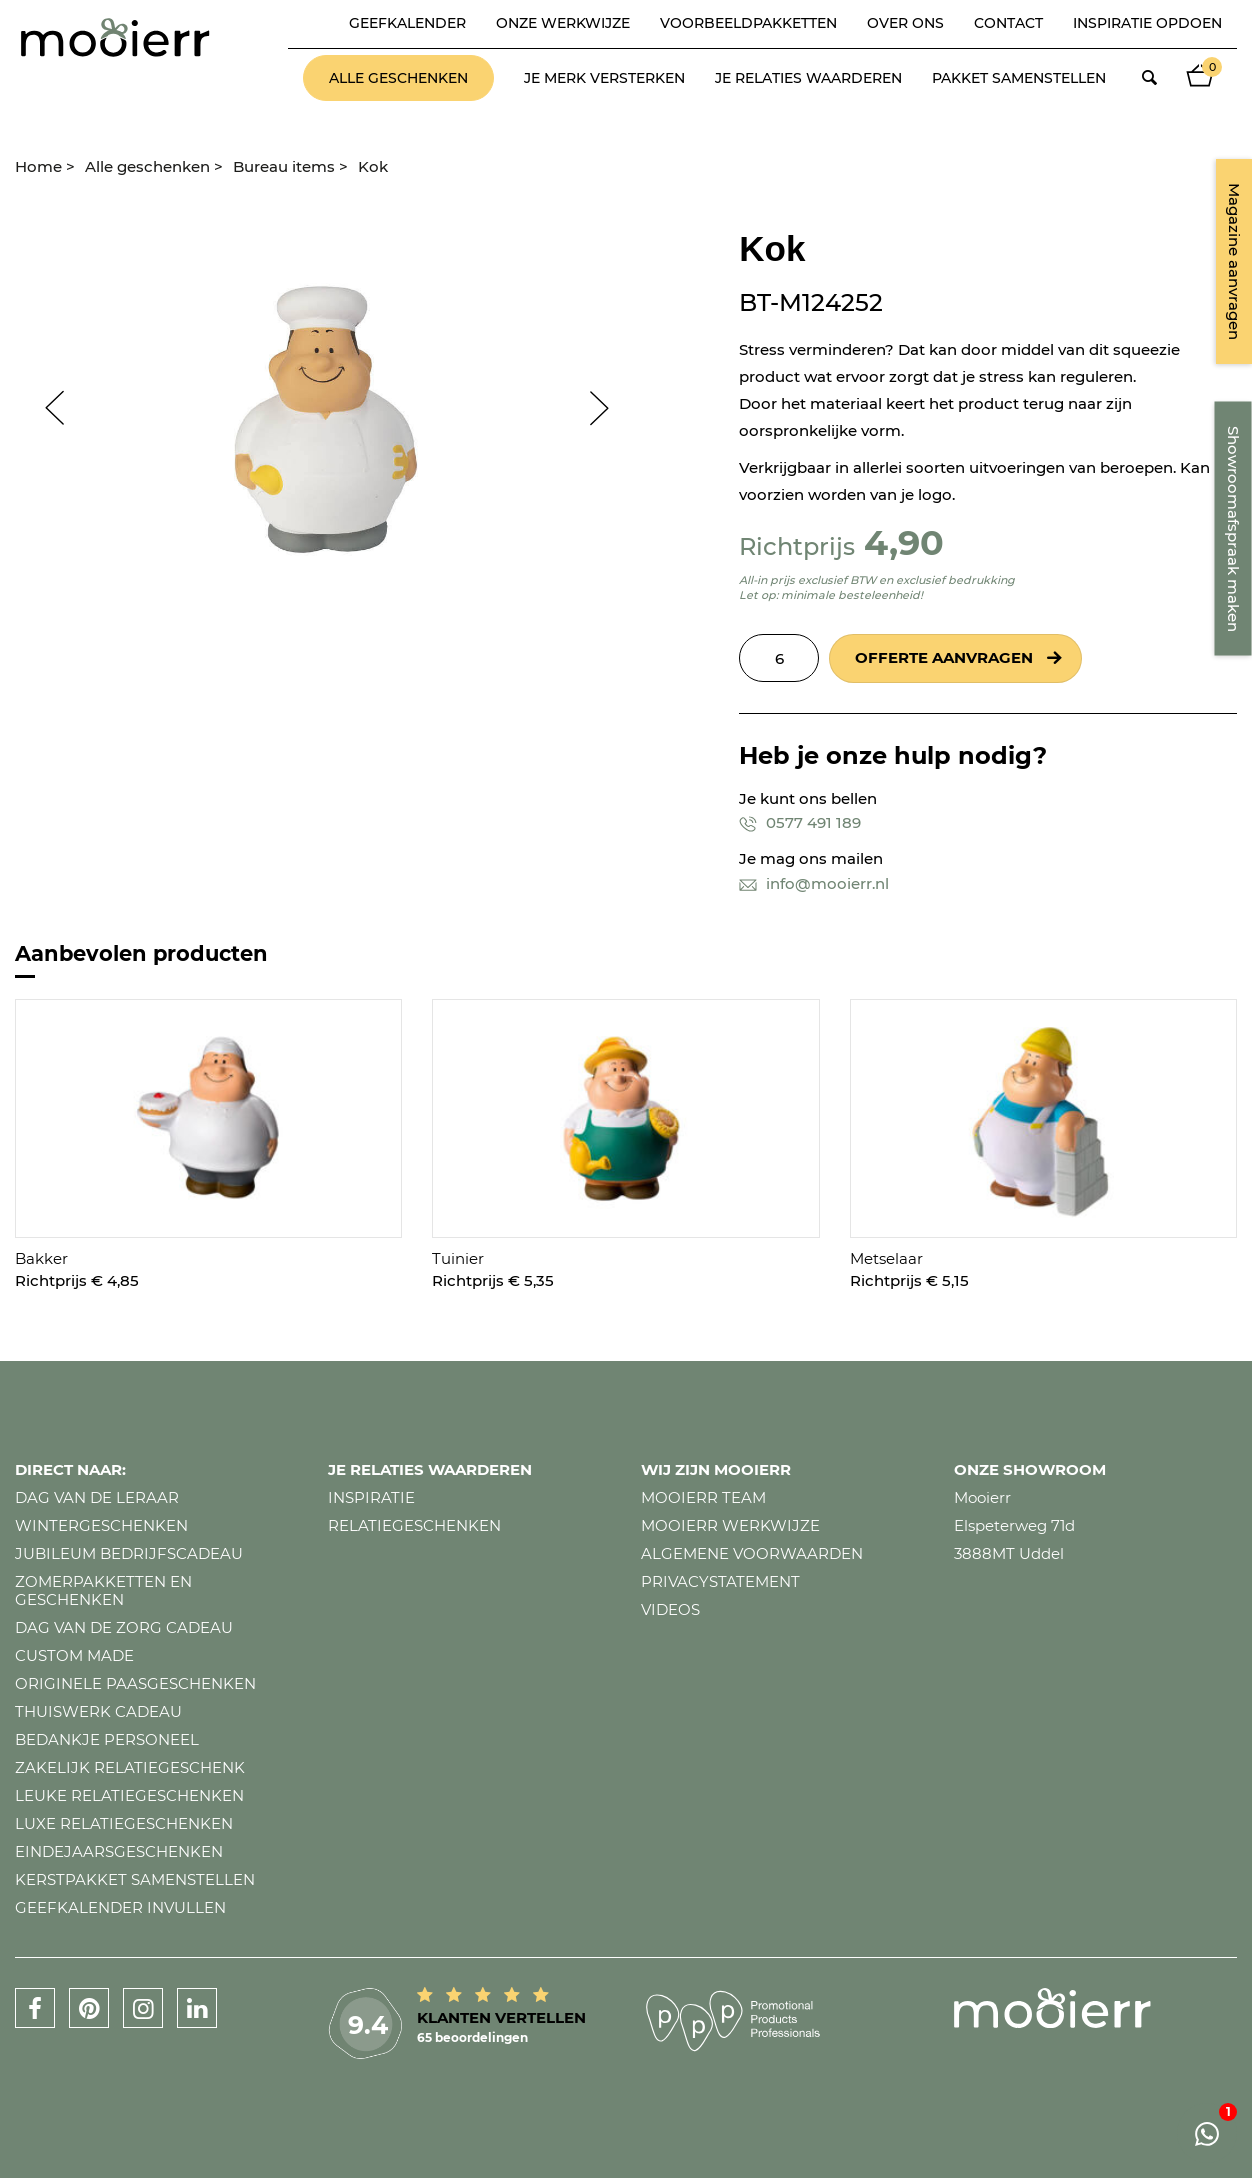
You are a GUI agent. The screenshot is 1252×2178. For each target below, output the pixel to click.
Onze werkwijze (563, 23)
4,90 (904, 542)
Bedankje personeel (107, 1739)
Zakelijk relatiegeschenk (130, 1767)
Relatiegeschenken (414, 1525)
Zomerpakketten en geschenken (103, 1590)
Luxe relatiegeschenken (124, 1823)
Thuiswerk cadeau (98, 1711)
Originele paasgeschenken (135, 1683)
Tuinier (458, 1258)
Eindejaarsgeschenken (119, 1851)
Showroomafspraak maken (1233, 529)
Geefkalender (407, 23)
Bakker (41, 1258)
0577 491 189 (800, 822)
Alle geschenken (398, 78)
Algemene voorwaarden (752, 1553)
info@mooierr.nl (814, 883)
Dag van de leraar (97, 1497)
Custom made (74, 1655)
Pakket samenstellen (1019, 78)
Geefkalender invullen (120, 1907)
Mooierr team (703, 1497)
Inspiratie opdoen (1147, 23)
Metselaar (886, 1258)
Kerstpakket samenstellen (135, 1879)
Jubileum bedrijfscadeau (129, 1553)
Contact (1008, 23)
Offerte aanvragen (944, 657)
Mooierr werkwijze (730, 1525)
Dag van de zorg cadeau (124, 1627)
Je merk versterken (604, 78)
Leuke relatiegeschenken (129, 1795)
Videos (670, 1609)
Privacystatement (720, 1581)
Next (609, 408)
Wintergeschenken (101, 1525)
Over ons (905, 23)
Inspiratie (371, 1497)
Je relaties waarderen (808, 78)
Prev (45, 408)
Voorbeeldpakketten (748, 23)
